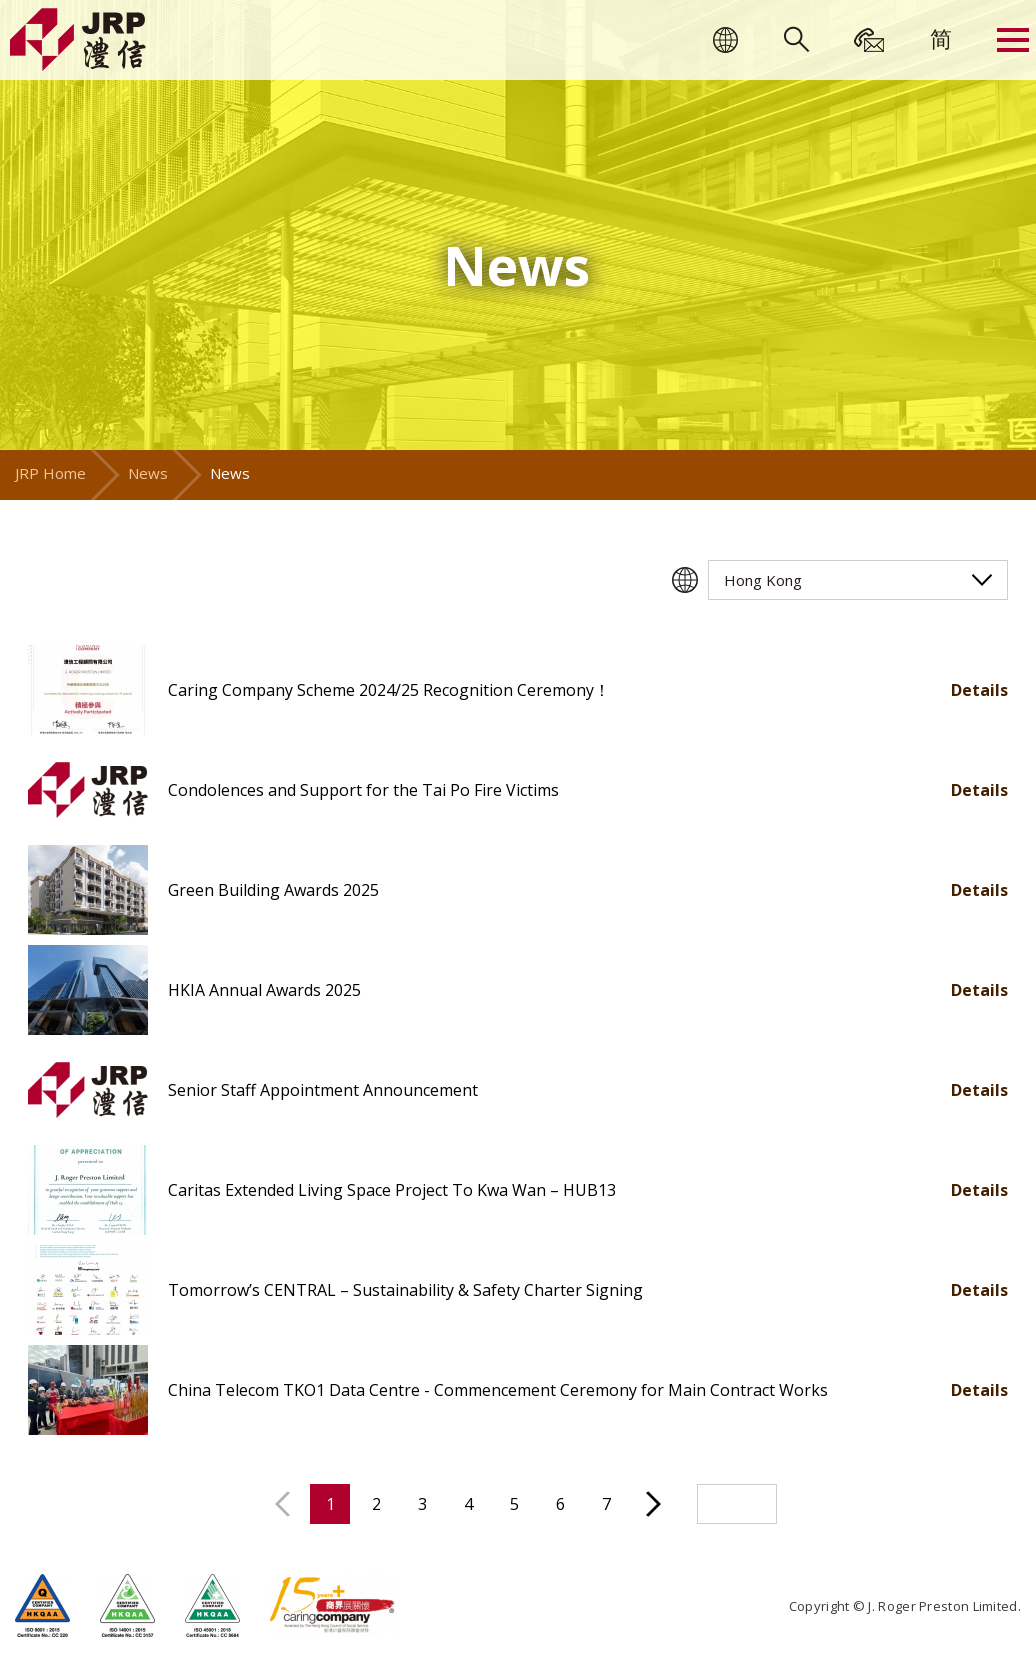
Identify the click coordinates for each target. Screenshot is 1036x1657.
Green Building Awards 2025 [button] (273, 890)
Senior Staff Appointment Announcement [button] (323, 1090)
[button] (88, 690)
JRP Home (50, 473)
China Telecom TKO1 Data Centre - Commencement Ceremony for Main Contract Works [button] (498, 1390)
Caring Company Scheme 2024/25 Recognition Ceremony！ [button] (389, 690)
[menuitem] (941, 38)
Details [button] (979, 690)
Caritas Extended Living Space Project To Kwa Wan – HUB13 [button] (392, 1190)
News (148, 473)
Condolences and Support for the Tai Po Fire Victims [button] (363, 790)
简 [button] (941, 38)
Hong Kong (763, 580)
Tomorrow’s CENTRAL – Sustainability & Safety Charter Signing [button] (405, 1290)
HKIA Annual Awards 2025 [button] (264, 990)
